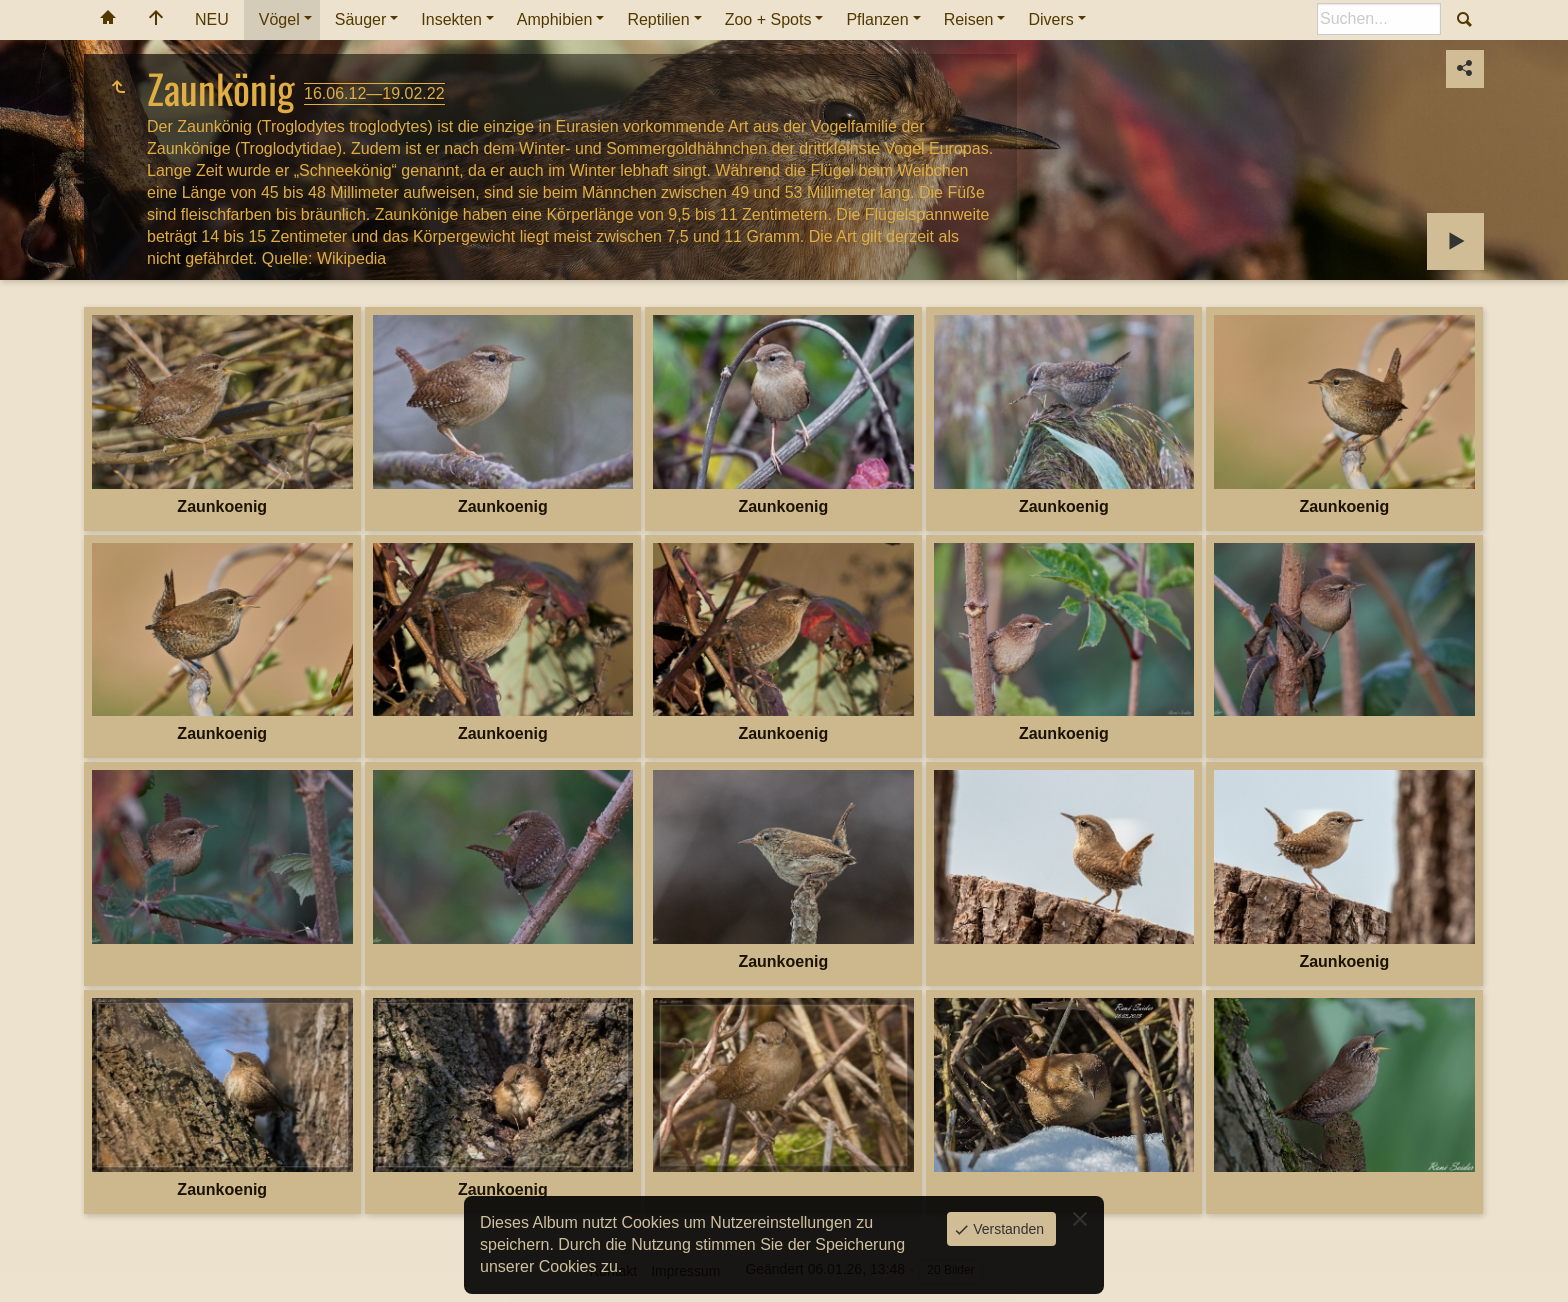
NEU (212, 19)
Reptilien (658, 19)
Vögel (279, 19)
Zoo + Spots (768, 19)
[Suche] (1379, 19)
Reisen (969, 19)
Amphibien (555, 19)
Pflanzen (877, 19)
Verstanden (1006, 1229)
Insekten (451, 19)
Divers (1050, 19)
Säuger (361, 19)
